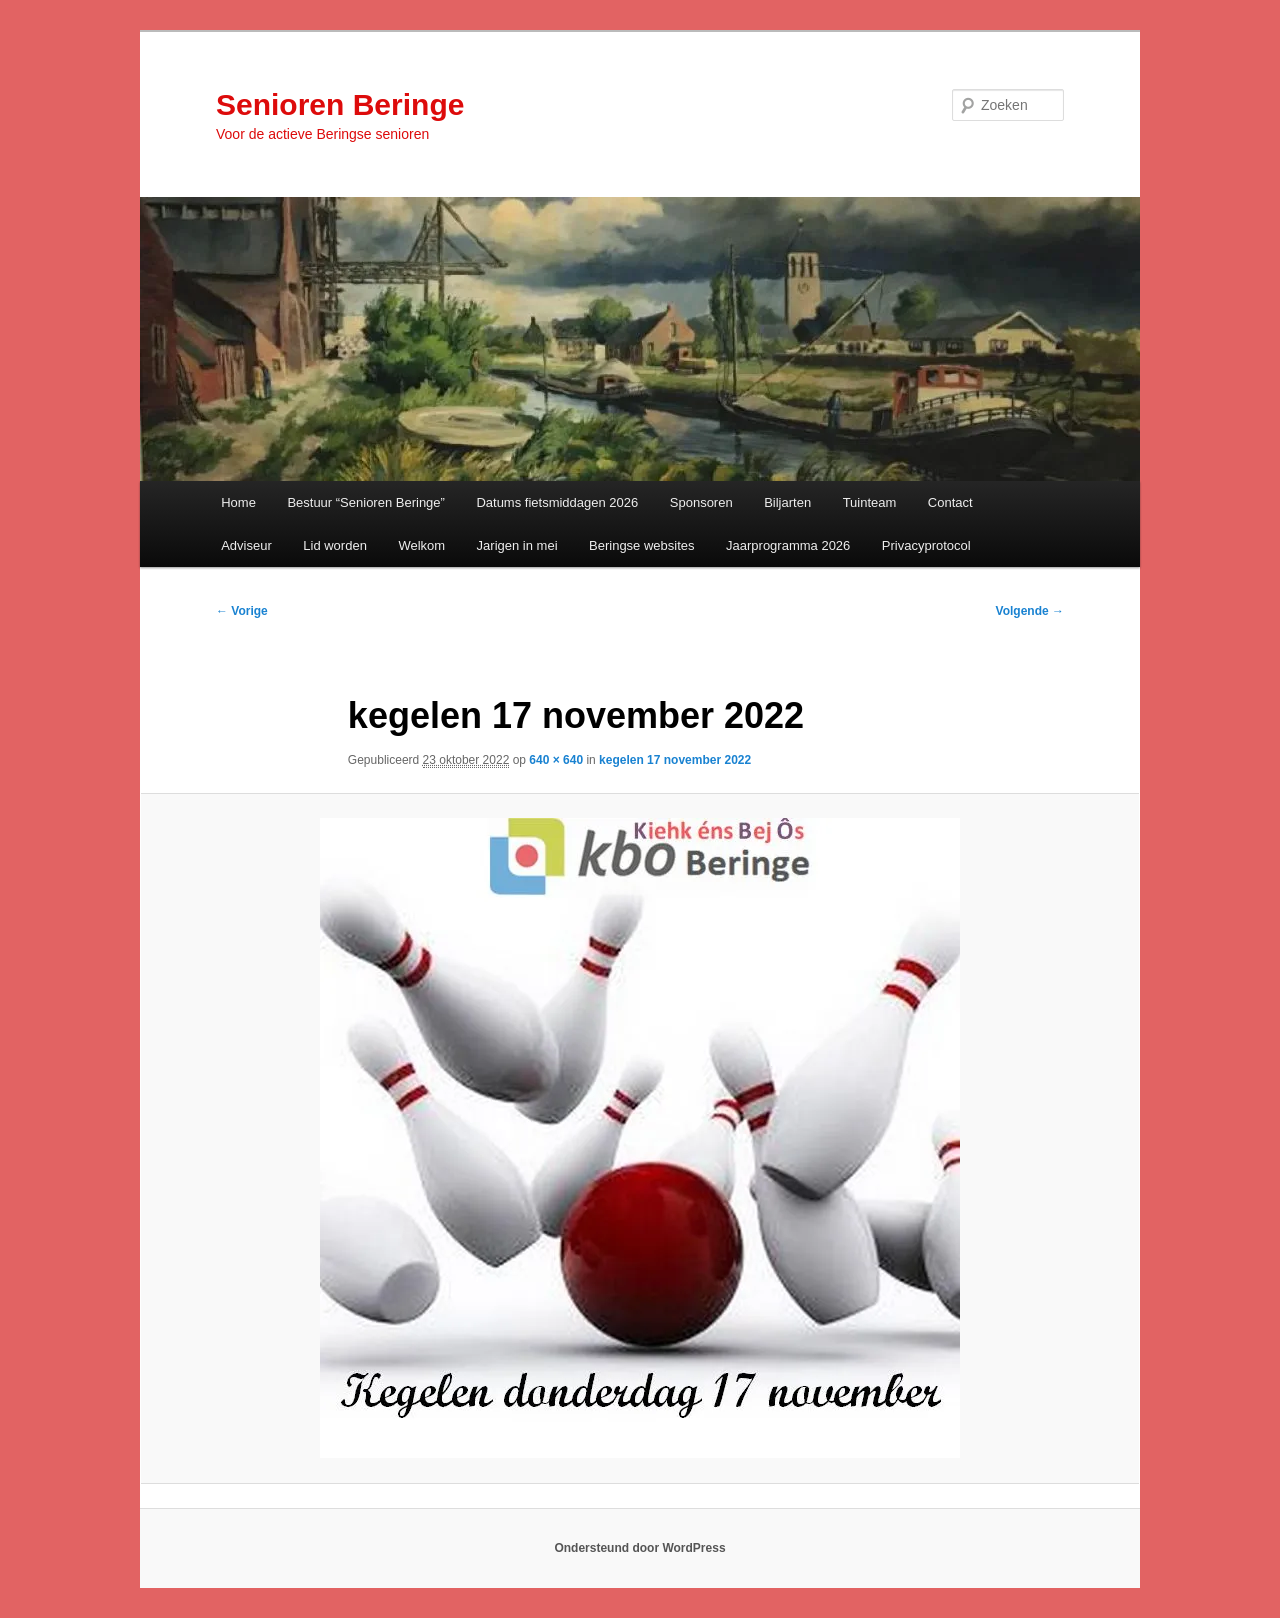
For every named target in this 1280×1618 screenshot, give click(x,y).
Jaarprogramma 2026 (788, 545)
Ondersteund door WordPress (639, 1548)
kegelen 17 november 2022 (675, 760)
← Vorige (242, 611)
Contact (950, 502)
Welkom (421, 545)
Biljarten (787, 502)
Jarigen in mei (517, 545)
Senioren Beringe (340, 104)
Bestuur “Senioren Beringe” (366, 502)
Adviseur (246, 545)
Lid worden (335, 545)
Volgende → (1030, 611)
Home (238, 502)
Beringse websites (642, 545)
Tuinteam (870, 502)
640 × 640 (556, 760)
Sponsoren (701, 502)
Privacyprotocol (926, 545)
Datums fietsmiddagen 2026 (557, 502)
